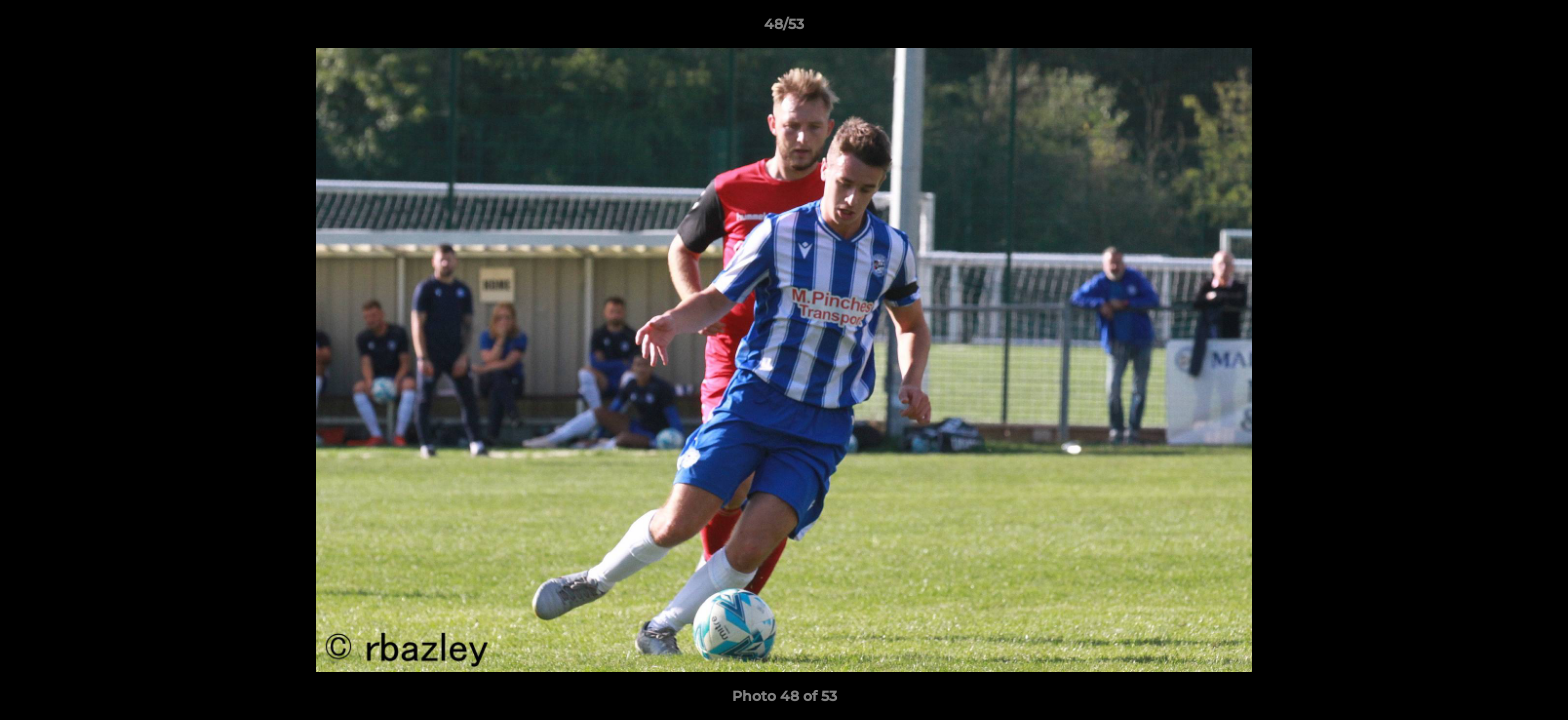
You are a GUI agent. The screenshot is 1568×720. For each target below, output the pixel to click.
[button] (1532, 29)
